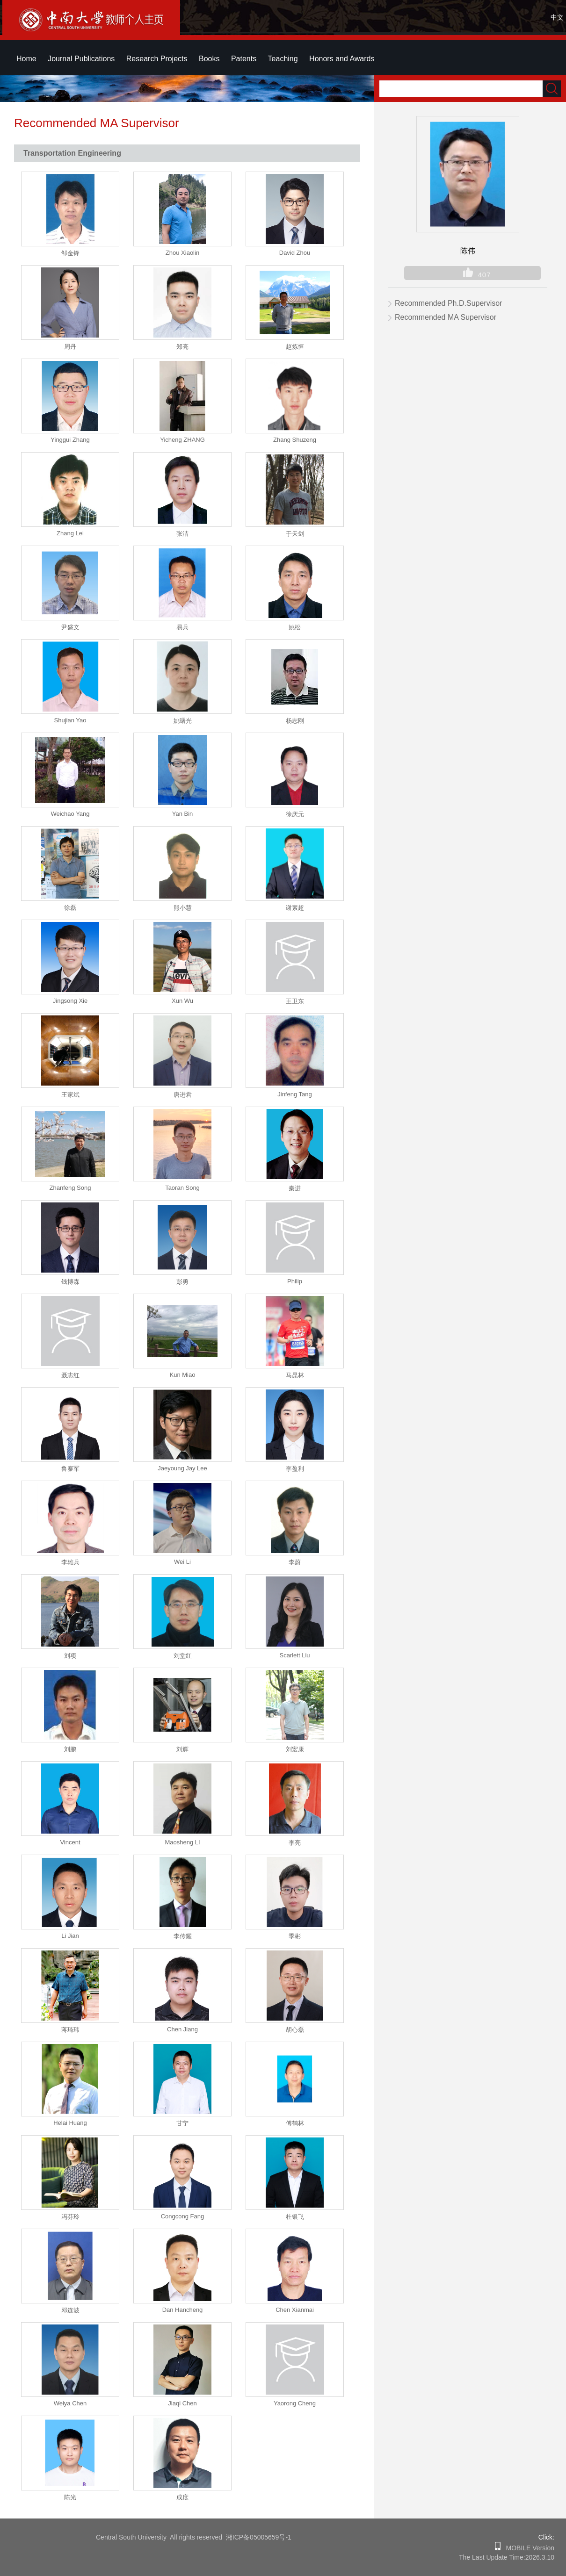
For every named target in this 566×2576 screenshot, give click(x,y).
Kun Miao (183, 1374)
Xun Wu (182, 1000)
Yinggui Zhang (70, 439)
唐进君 (183, 1094)
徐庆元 (295, 814)
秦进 (295, 1188)
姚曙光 (183, 720)
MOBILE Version (527, 2548)
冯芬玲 (70, 2216)
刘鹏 (70, 1749)
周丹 (70, 346)
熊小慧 (183, 907)
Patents (243, 59)
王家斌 (70, 1094)
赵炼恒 (295, 346)
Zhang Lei (70, 533)
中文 (557, 17)
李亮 (295, 1842)
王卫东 (295, 1001)
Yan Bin (182, 813)
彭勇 (182, 1281)
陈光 (70, 2497)
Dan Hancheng (182, 2309)
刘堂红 (183, 1655)
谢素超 (295, 907)
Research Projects (157, 59)
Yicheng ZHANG (182, 439)
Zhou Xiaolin (182, 252)
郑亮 (182, 346)
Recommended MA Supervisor (445, 317)
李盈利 (295, 1468)
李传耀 (183, 1936)
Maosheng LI (182, 1842)
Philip (294, 1281)
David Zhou (294, 252)
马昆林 (295, 1375)
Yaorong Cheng (295, 2403)
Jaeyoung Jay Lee (182, 1468)
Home (26, 59)
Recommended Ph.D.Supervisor (448, 303)
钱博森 (70, 1281)
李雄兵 (70, 1562)
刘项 (70, 1655)
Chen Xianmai (295, 2309)
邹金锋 (70, 253)
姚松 (295, 627)
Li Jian (70, 1935)
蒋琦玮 (70, 2029)
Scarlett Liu (294, 1655)
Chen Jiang (182, 2029)
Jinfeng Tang (294, 1094)
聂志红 (70, 1375)
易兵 (182, 627)
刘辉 (182, 1749)
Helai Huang (70, 2122)
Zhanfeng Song (70, 1187)
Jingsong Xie (70, 1000)
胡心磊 (295, 2029)
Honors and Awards (341, 59)
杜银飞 (295, 2216)
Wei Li (182, 1561)
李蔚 (295, 1562)
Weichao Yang (70, 813)
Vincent (70, 1842)
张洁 (182, 533)
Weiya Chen (70, 2403)
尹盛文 (70, 627)
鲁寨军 (70, 1468)
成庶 (182, 2497)
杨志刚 (295, 720)
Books (209, 59)
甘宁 (182, 2123)
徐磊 (70, 907)
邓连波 (70, 2310)
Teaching (283, 59)
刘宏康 (295, 1749)
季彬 (295, 1936)
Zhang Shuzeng (294, 439)
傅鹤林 (295, 2123)
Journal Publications (81, 59)
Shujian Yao (70, 720)
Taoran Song (182, 1187)
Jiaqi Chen (182, 2403)
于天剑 (295, 533)
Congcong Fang (182, 2216)
